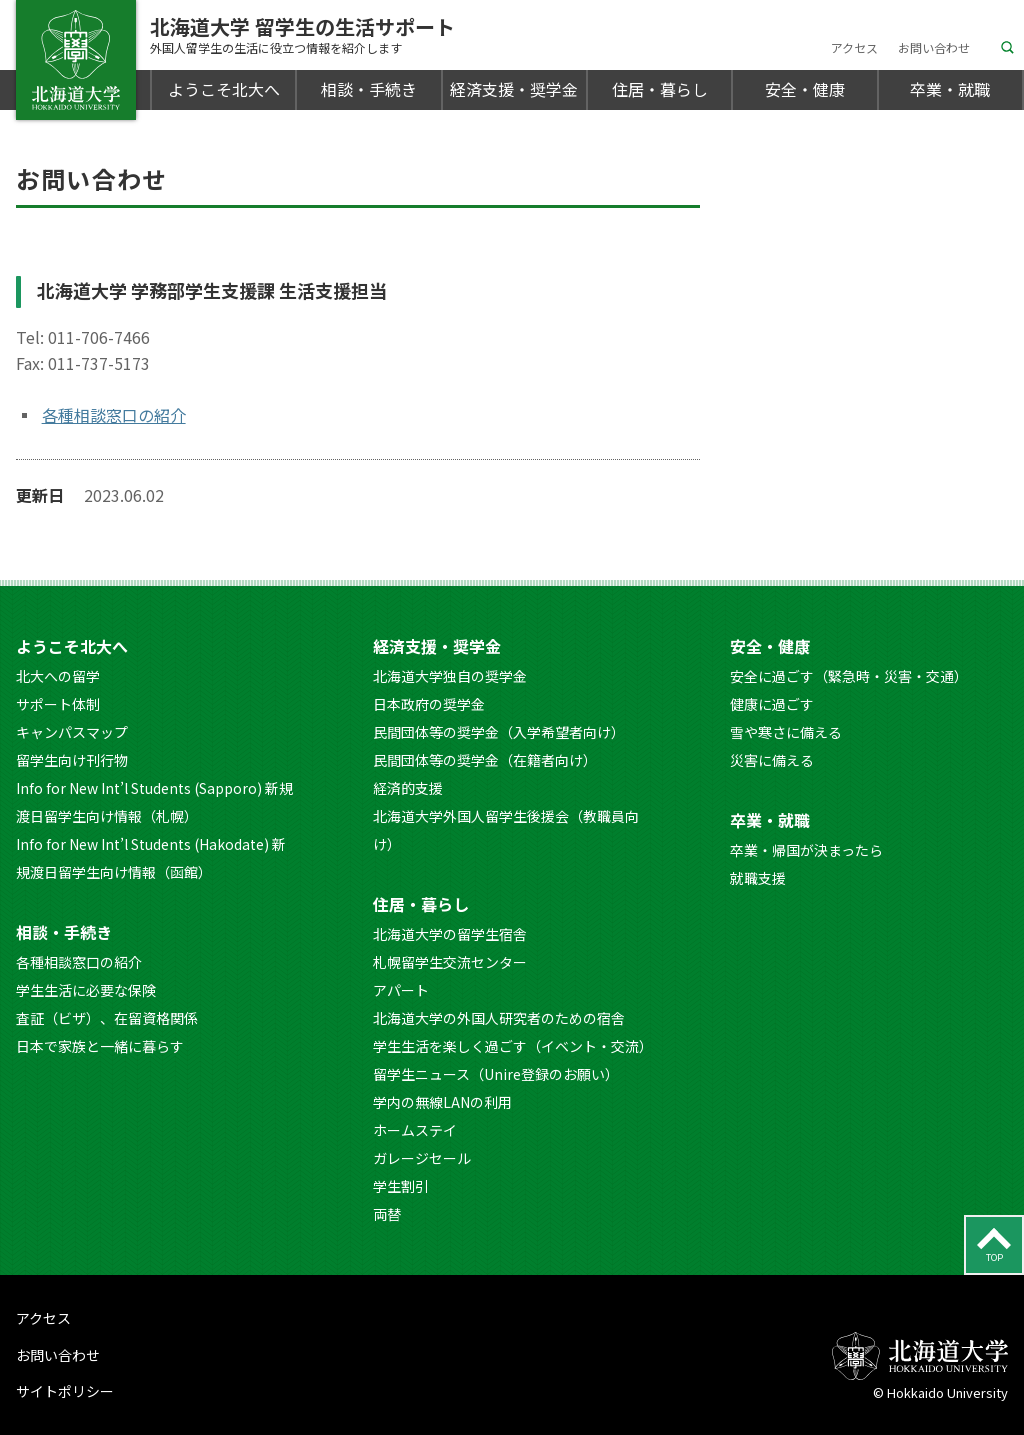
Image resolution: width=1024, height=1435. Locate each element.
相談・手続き (369, 89)
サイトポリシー (65, 1391)
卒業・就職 (950, 89)
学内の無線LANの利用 (442, 1102)
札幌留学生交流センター (450, 962)
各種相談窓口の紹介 (114, 415)
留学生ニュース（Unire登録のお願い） (496, 1074)
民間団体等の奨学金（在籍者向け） (485, 760)
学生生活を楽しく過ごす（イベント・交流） (513, 1046)
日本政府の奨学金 (429, 704)
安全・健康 (805, 89)
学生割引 (401, 1186)
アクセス (854, 47)
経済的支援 (408, 788)
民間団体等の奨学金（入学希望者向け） (499, 732)
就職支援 (758, 878)
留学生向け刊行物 (72, 760)
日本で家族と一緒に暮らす (100, 1046)
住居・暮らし (660, 89)
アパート (401, 990)
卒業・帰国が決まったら (806, 850)
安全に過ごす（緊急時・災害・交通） (849, 676)
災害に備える (772, 760)
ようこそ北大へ (224, 89)
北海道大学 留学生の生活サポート (302, 34)
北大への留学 (58, 676)
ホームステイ (415, 1130)
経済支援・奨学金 (514, 89)
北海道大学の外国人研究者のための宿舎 (499, 1018)
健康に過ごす (772, 704)
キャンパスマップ (72, 732)
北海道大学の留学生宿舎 (450, 934)
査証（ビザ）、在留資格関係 (107, 1018)
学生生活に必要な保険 (86, 990)
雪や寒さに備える (786, 732)
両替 (387, 1214)
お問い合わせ (934, 47)
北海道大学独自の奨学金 (450, 676)
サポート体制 (58, 704)
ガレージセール (422, 1158)
